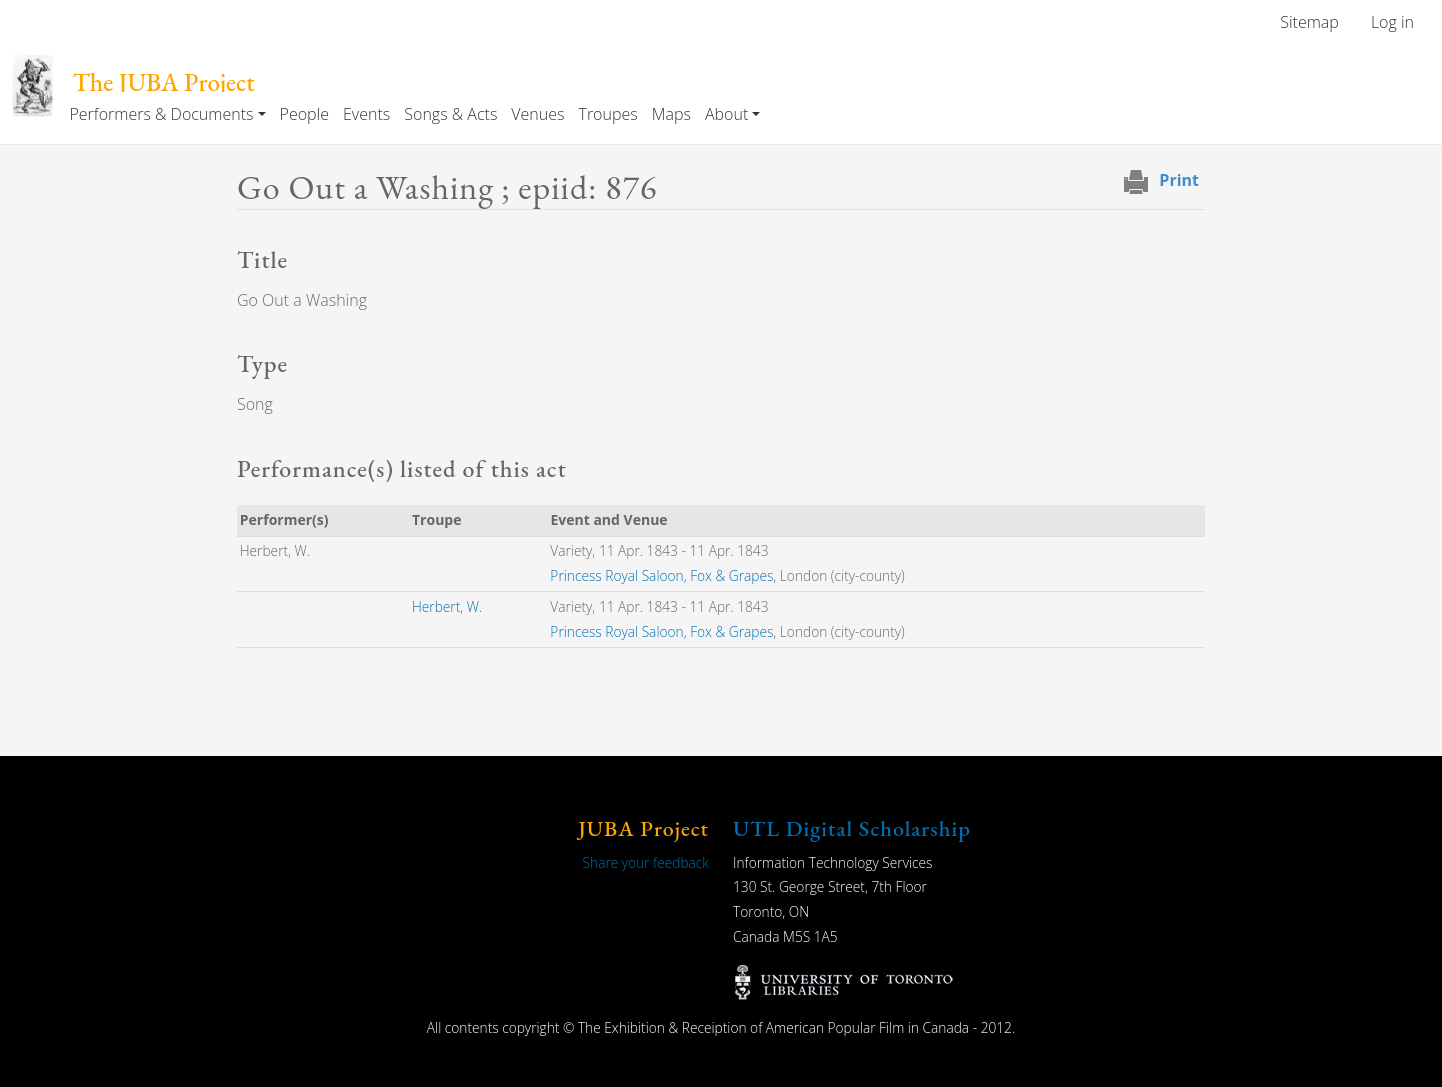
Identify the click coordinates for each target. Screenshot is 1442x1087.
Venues (537, 114)
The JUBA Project (164, 82)
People (304, 114)
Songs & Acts (450, 114)
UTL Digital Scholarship (852, 828)
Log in (1392, 22)
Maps (671, 114)
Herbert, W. (447, 606)
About (726, 114)
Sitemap (1309, 22)
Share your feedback (646, 862)
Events (366, 114)
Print (1179, 180)
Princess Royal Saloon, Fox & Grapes (661, 575)
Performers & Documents (161, 114)
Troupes (607, 114)
